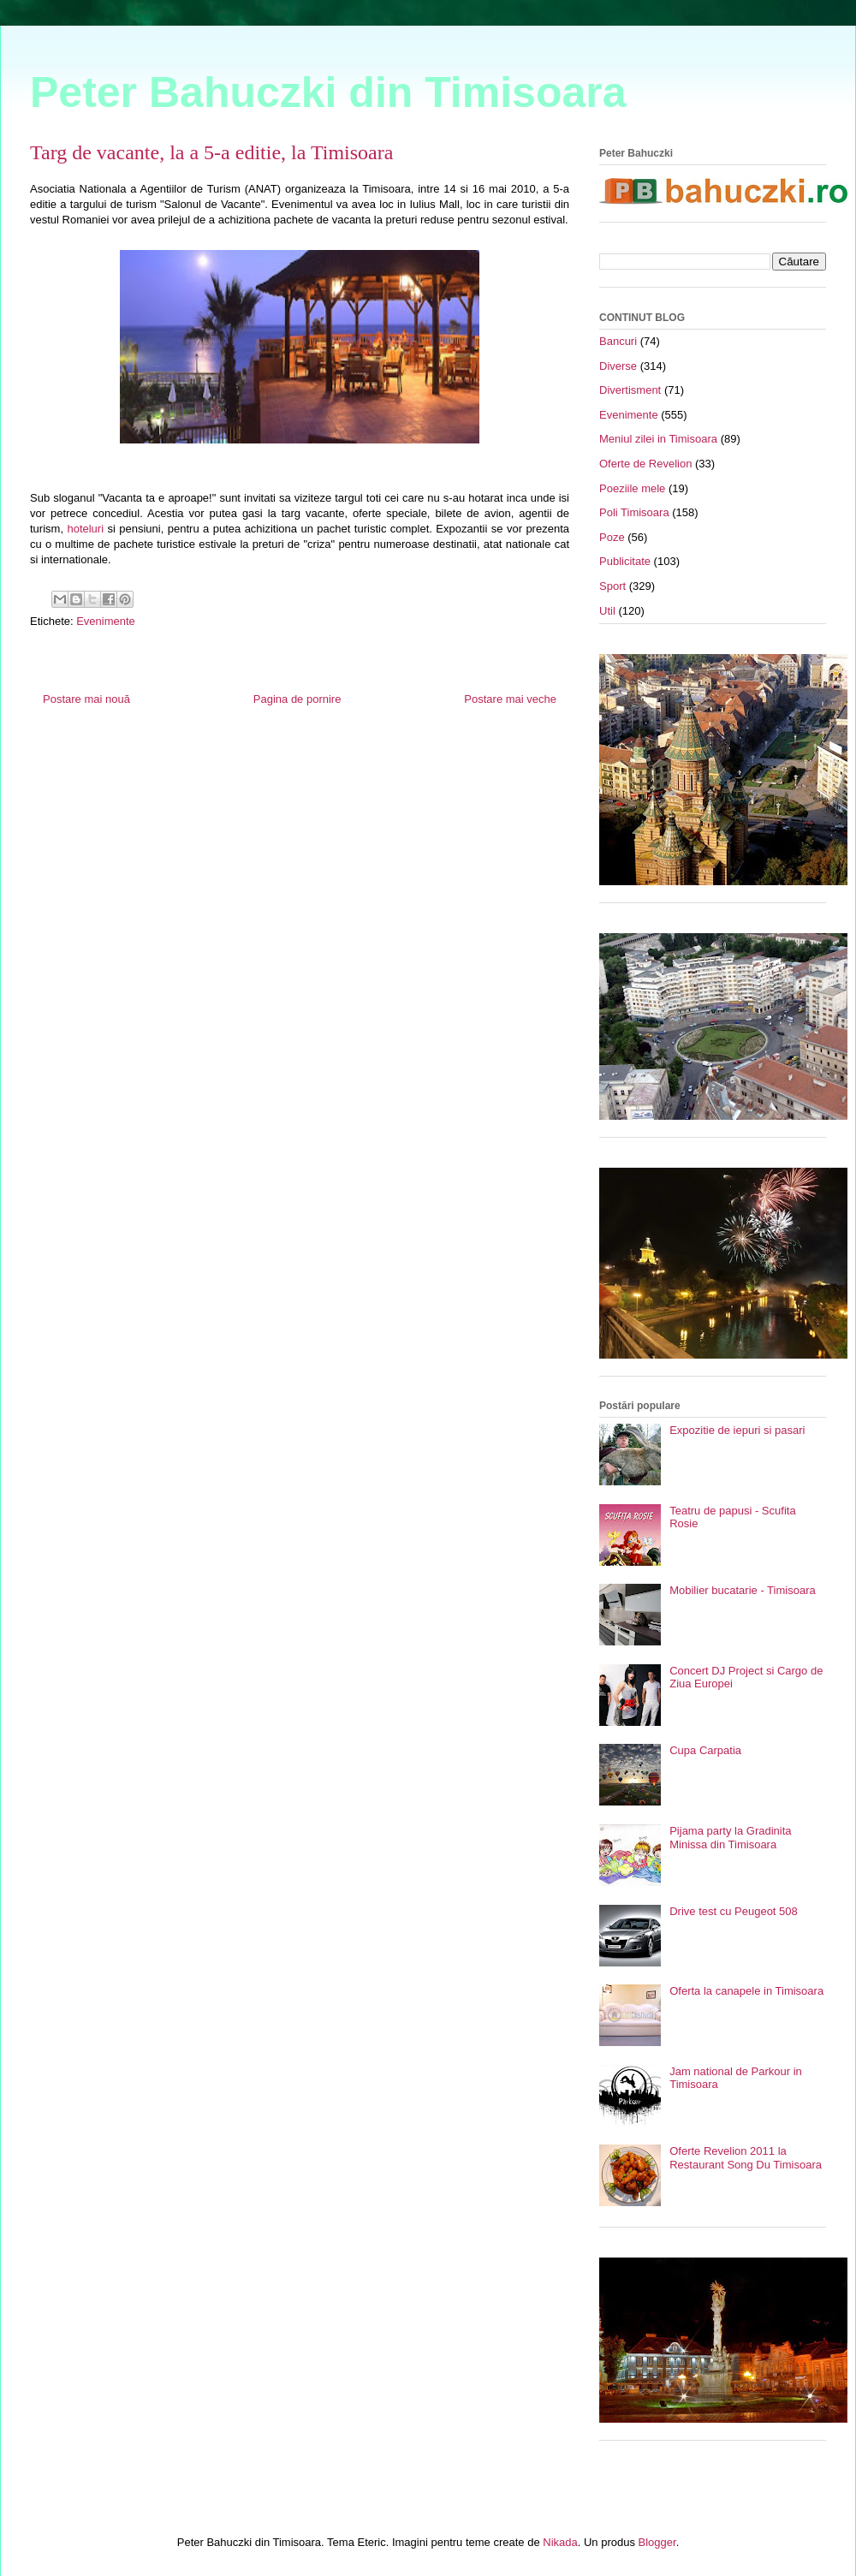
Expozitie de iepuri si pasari (737, 1430)
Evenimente (105, 621)
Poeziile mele (632, 488)
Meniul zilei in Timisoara (658, 438)
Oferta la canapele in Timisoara (746, 1990)
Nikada (560, 2542)
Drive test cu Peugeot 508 (733, 1911)
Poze (612, 537)
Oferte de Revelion (645, 463)
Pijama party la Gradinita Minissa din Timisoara (730, 1837)
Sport (612, 586)
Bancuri (618, 341)
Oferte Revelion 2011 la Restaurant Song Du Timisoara (745, 2158)
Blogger (657, 2542)
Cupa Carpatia (705, 1750)
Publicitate (625, 561)
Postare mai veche (510, 699)
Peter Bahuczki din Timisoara (328, 92)
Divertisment (630, 390)
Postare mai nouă (86, 699)
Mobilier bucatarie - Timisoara (742, 1590)
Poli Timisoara (634, 512)
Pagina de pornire (297, 699)
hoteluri (85, 528)
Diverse (618, 366)
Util (607, 610)
